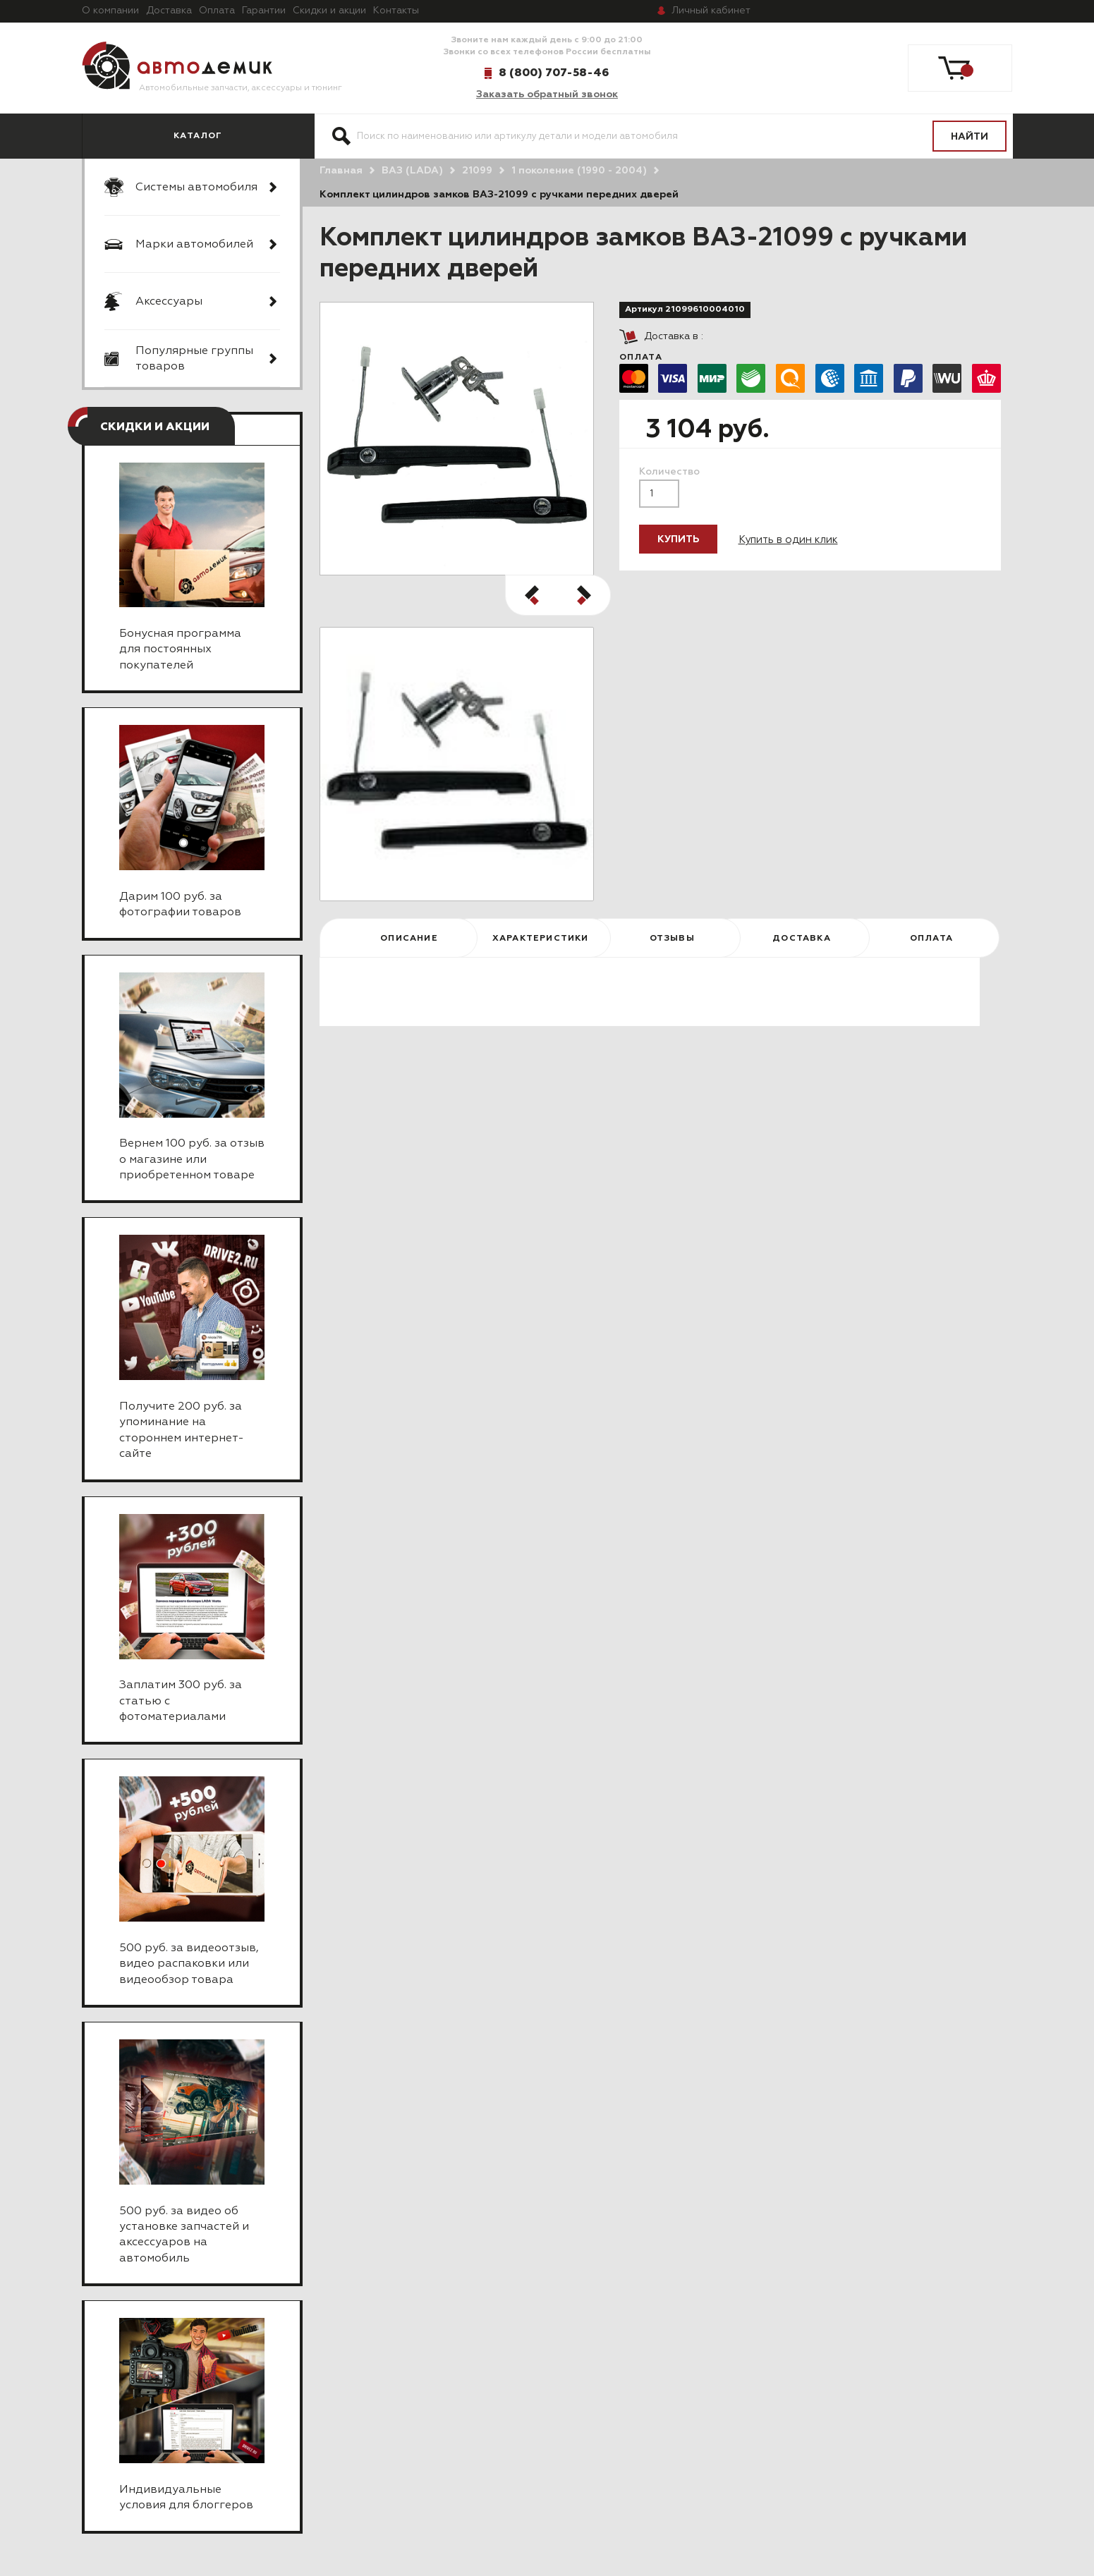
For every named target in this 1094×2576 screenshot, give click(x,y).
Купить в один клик (788, 540)
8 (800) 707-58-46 (554, 72)
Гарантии (264, 11)
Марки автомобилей (194, 244)
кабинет (710, 11)
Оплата (217, 11)
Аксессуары (168, 301)
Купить (678, 539)
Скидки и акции (329, 11)
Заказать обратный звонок (547, 94)
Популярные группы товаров (194, 359)
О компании (110, 11)
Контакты (396, 11)
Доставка (169, 11)
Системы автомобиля (196, 187)
